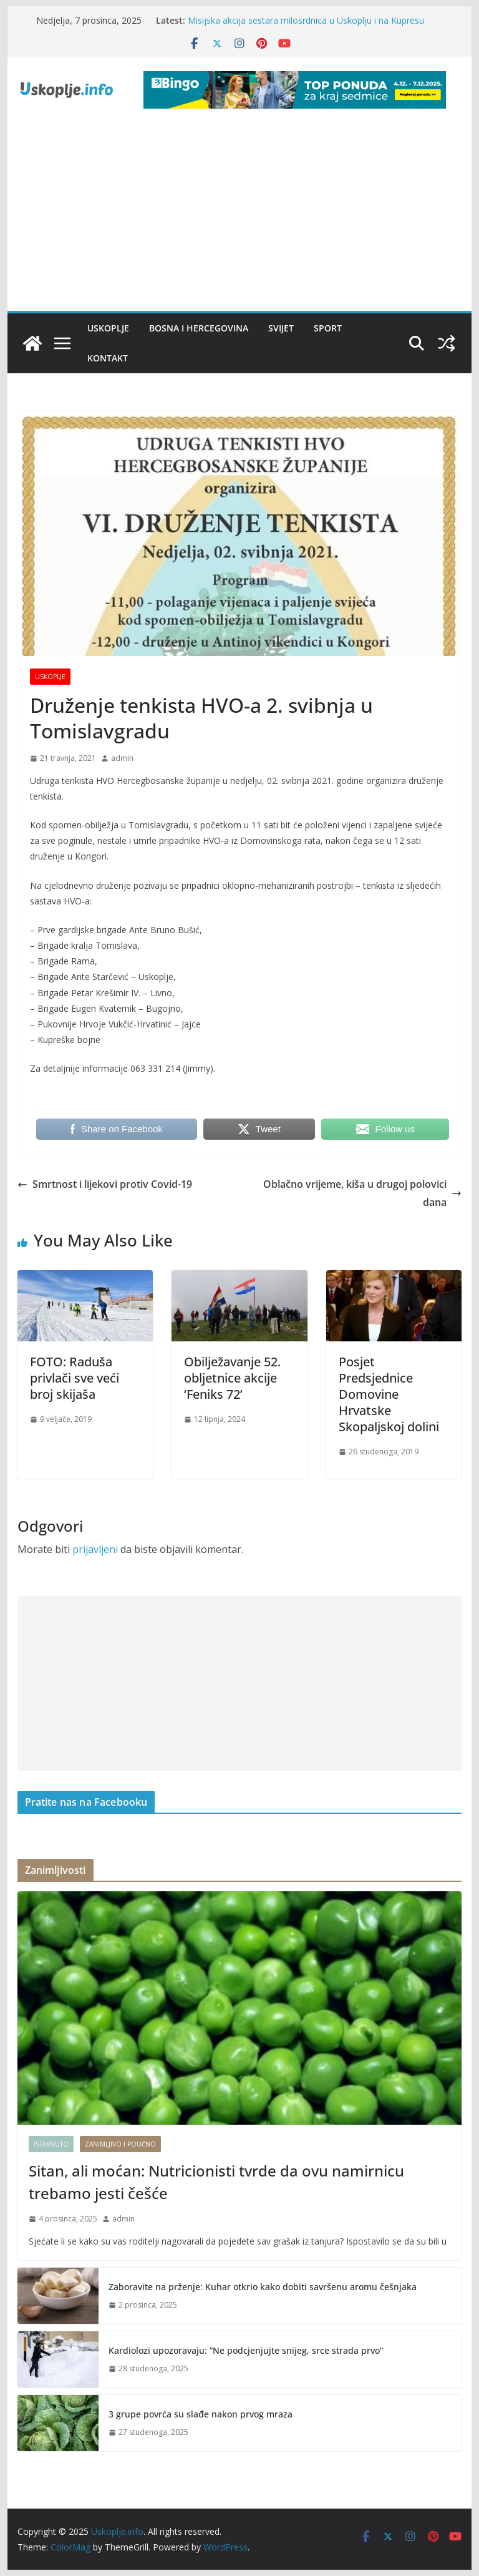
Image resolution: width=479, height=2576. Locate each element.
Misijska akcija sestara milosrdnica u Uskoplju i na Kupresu (306, 20)
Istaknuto (51, 2144)
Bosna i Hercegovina (198, 328)
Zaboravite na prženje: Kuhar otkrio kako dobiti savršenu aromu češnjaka (263, 2287)
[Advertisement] (239, 217)
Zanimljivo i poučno (120, 2144)
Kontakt (107, 358)
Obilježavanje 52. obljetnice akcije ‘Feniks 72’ (232, 1378)
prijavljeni (95, 1549)
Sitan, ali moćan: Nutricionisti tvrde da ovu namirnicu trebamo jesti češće (216, 2181)
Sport (328, 328)
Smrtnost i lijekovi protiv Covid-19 (104, 1184)
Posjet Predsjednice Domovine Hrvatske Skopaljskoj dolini (389, 1394)
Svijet (281, 328)
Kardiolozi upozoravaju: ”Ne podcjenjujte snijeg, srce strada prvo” (246, 2350)
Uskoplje (108, 328)
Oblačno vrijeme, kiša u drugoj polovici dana (362, 1193)
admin (122, 758)
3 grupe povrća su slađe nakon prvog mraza (201, 2414)
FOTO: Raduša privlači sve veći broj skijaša (74, 1378)
